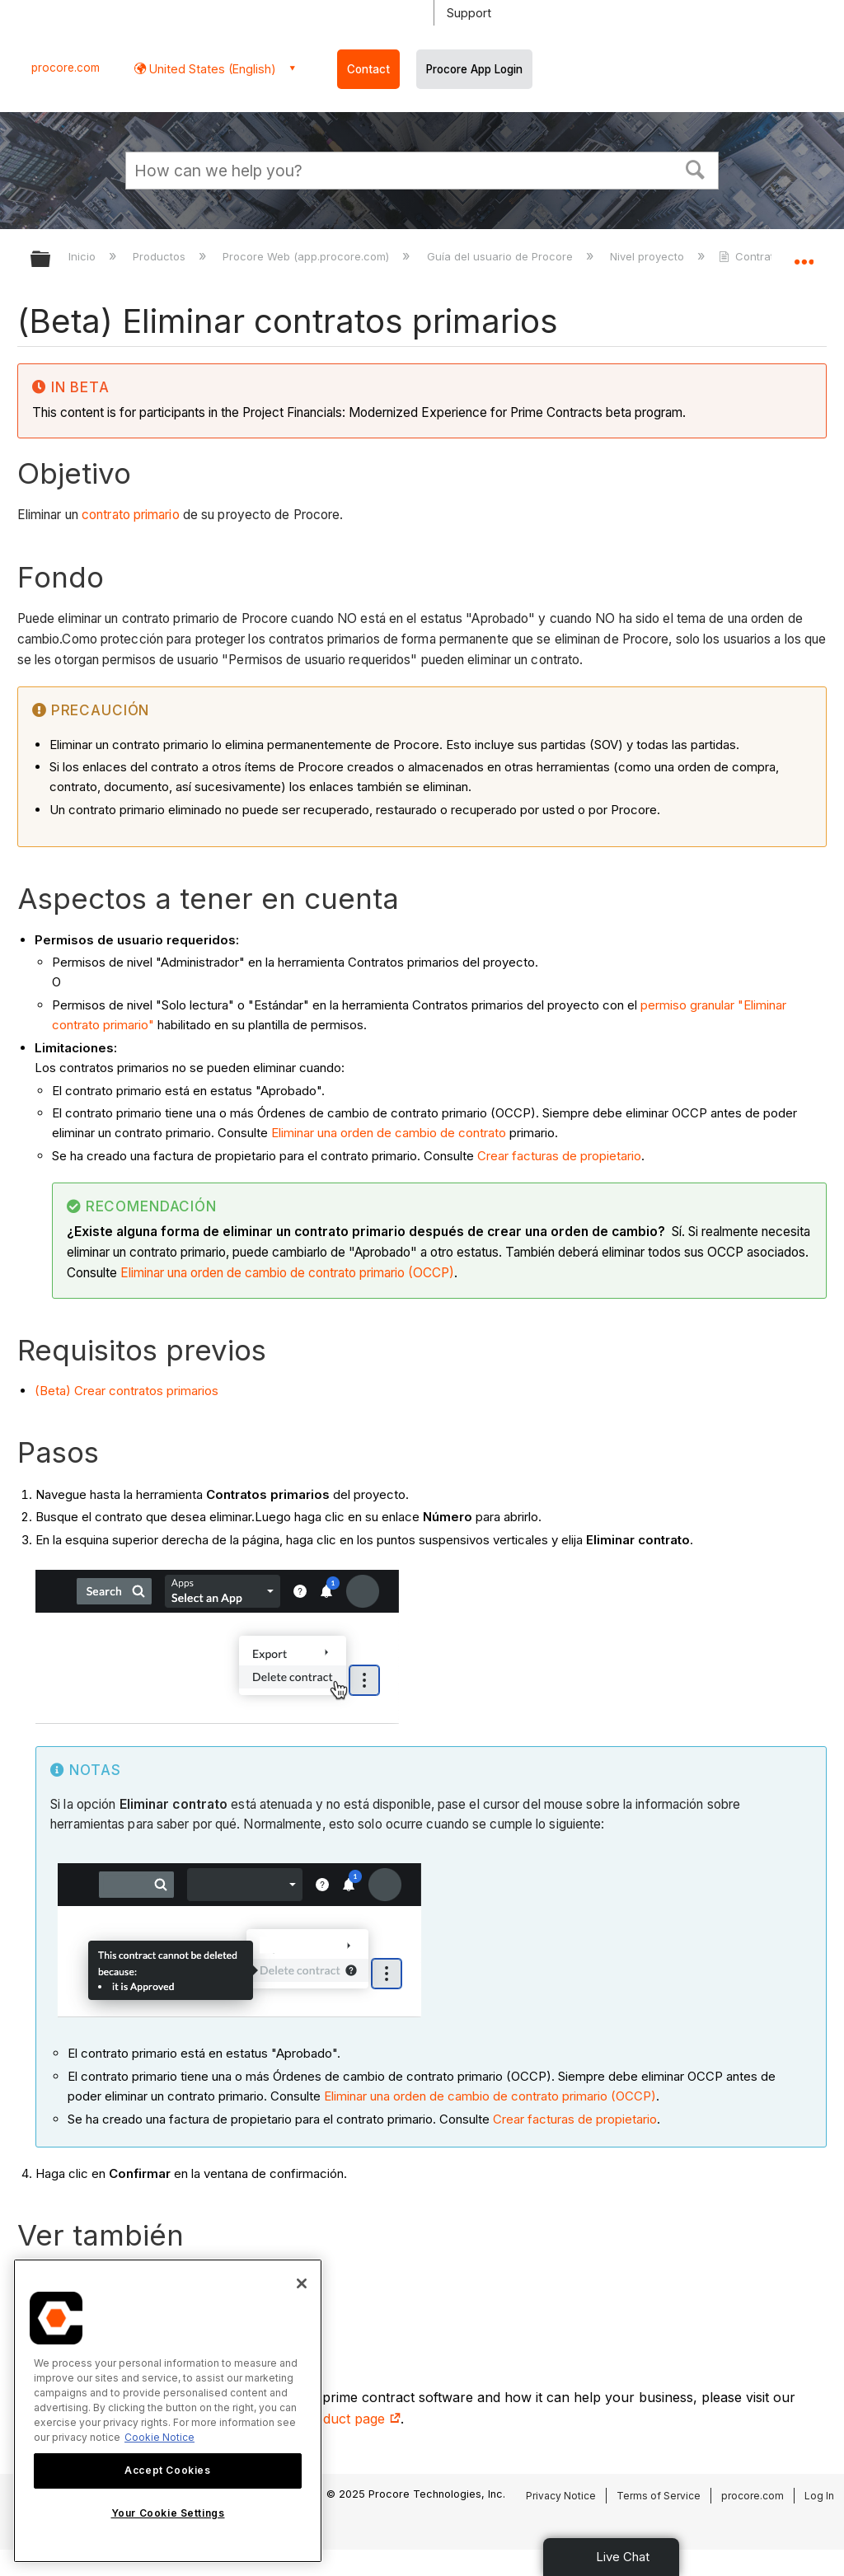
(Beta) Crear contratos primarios (126, 1390)
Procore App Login (474, 69)
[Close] (302, 2283)
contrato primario (131, 514)
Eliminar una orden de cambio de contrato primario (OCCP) (287, 1273)
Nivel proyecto (648, 256)
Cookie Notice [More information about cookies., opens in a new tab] (159, 2437)
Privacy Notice (561, 2495)
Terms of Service (659, 2495)
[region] (167, 2411)
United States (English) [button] (211, 69)
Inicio (83, 256)
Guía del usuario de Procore (501, 256)
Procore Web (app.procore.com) (307, 256)
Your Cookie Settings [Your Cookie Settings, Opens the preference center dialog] (168, 2513)
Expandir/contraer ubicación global (804, 253)
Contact (368, 69)
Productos (161, 256)
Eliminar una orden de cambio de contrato (388, 1132)
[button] (696, 168)
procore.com (65, 67)
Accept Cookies (167, 2470)
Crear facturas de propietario (559, 1156)
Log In (819, 2495)
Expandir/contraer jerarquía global (51, 260)
